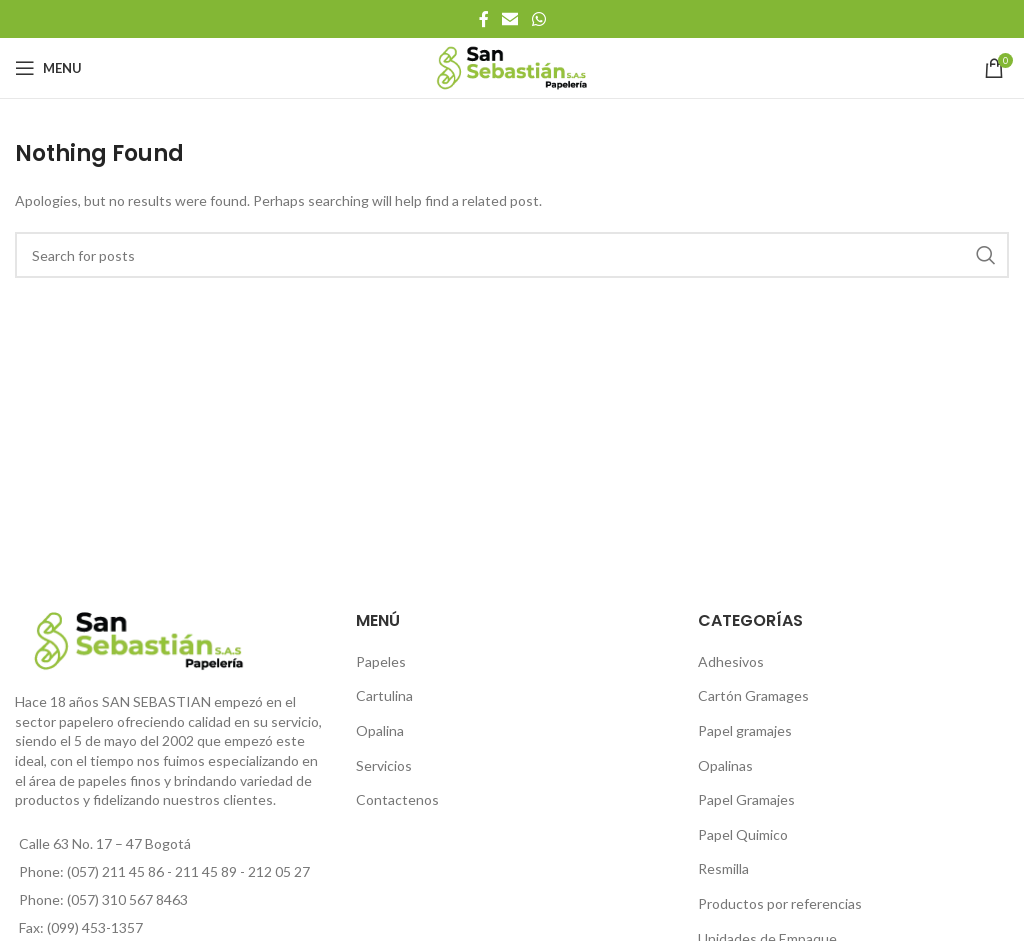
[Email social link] (510, 19)
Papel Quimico (743, 834)
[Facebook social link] (484, 19)
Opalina (380, 730)
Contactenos (397, 799)
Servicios (384, 765)
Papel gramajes (745, 730)
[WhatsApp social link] (538, 19)
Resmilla (723, 868)
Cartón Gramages (753, 695)
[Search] (512, 255)
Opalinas (725, 765)
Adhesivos (731, 661)
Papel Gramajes (746, 799)
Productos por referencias (780, 903)
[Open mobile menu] (48, 68)
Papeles (381, 661)
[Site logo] (512, 66)
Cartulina (384, 695)
